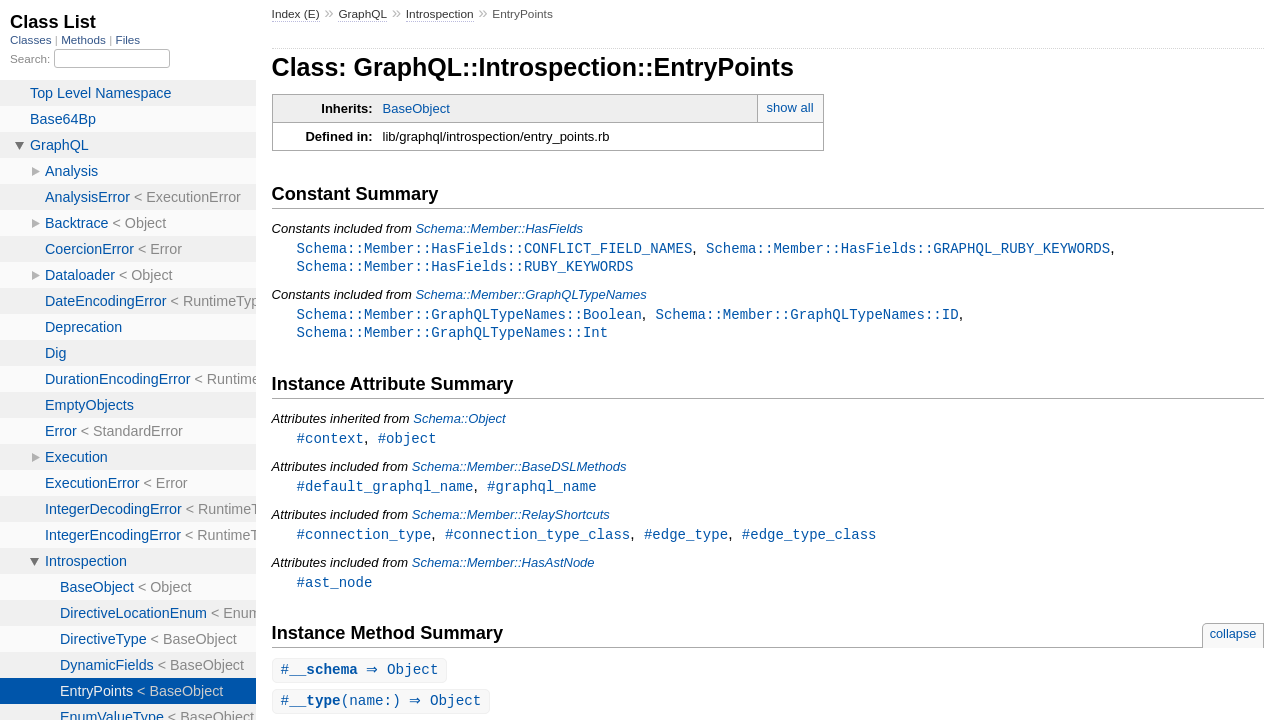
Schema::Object (459, 422)
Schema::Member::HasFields (499, 228)
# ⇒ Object (362, 678)
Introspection (440, 14)
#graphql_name (541, 491)
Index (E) (296, 14)
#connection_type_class (537, 540)
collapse (1233, 641)
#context (330, 442)
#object (407, 442)
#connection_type (364, 540)
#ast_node (335, 589)
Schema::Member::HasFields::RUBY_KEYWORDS (465, 267)
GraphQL (362, 14)
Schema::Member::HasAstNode (503, 569)
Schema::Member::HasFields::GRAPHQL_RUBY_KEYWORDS (908, 248)
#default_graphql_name (385, 491)
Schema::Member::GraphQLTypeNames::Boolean (469, 316)
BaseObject (416, 108)
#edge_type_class (809, 540)
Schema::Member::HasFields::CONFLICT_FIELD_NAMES (495, 248)
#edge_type (686, 540)
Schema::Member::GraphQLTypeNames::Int (453, 335)
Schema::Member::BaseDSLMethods (519, 471)
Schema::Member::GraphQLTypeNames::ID (806, 316)
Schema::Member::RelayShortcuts (511, 520)
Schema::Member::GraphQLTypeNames (530, 296)
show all (790, 107)
